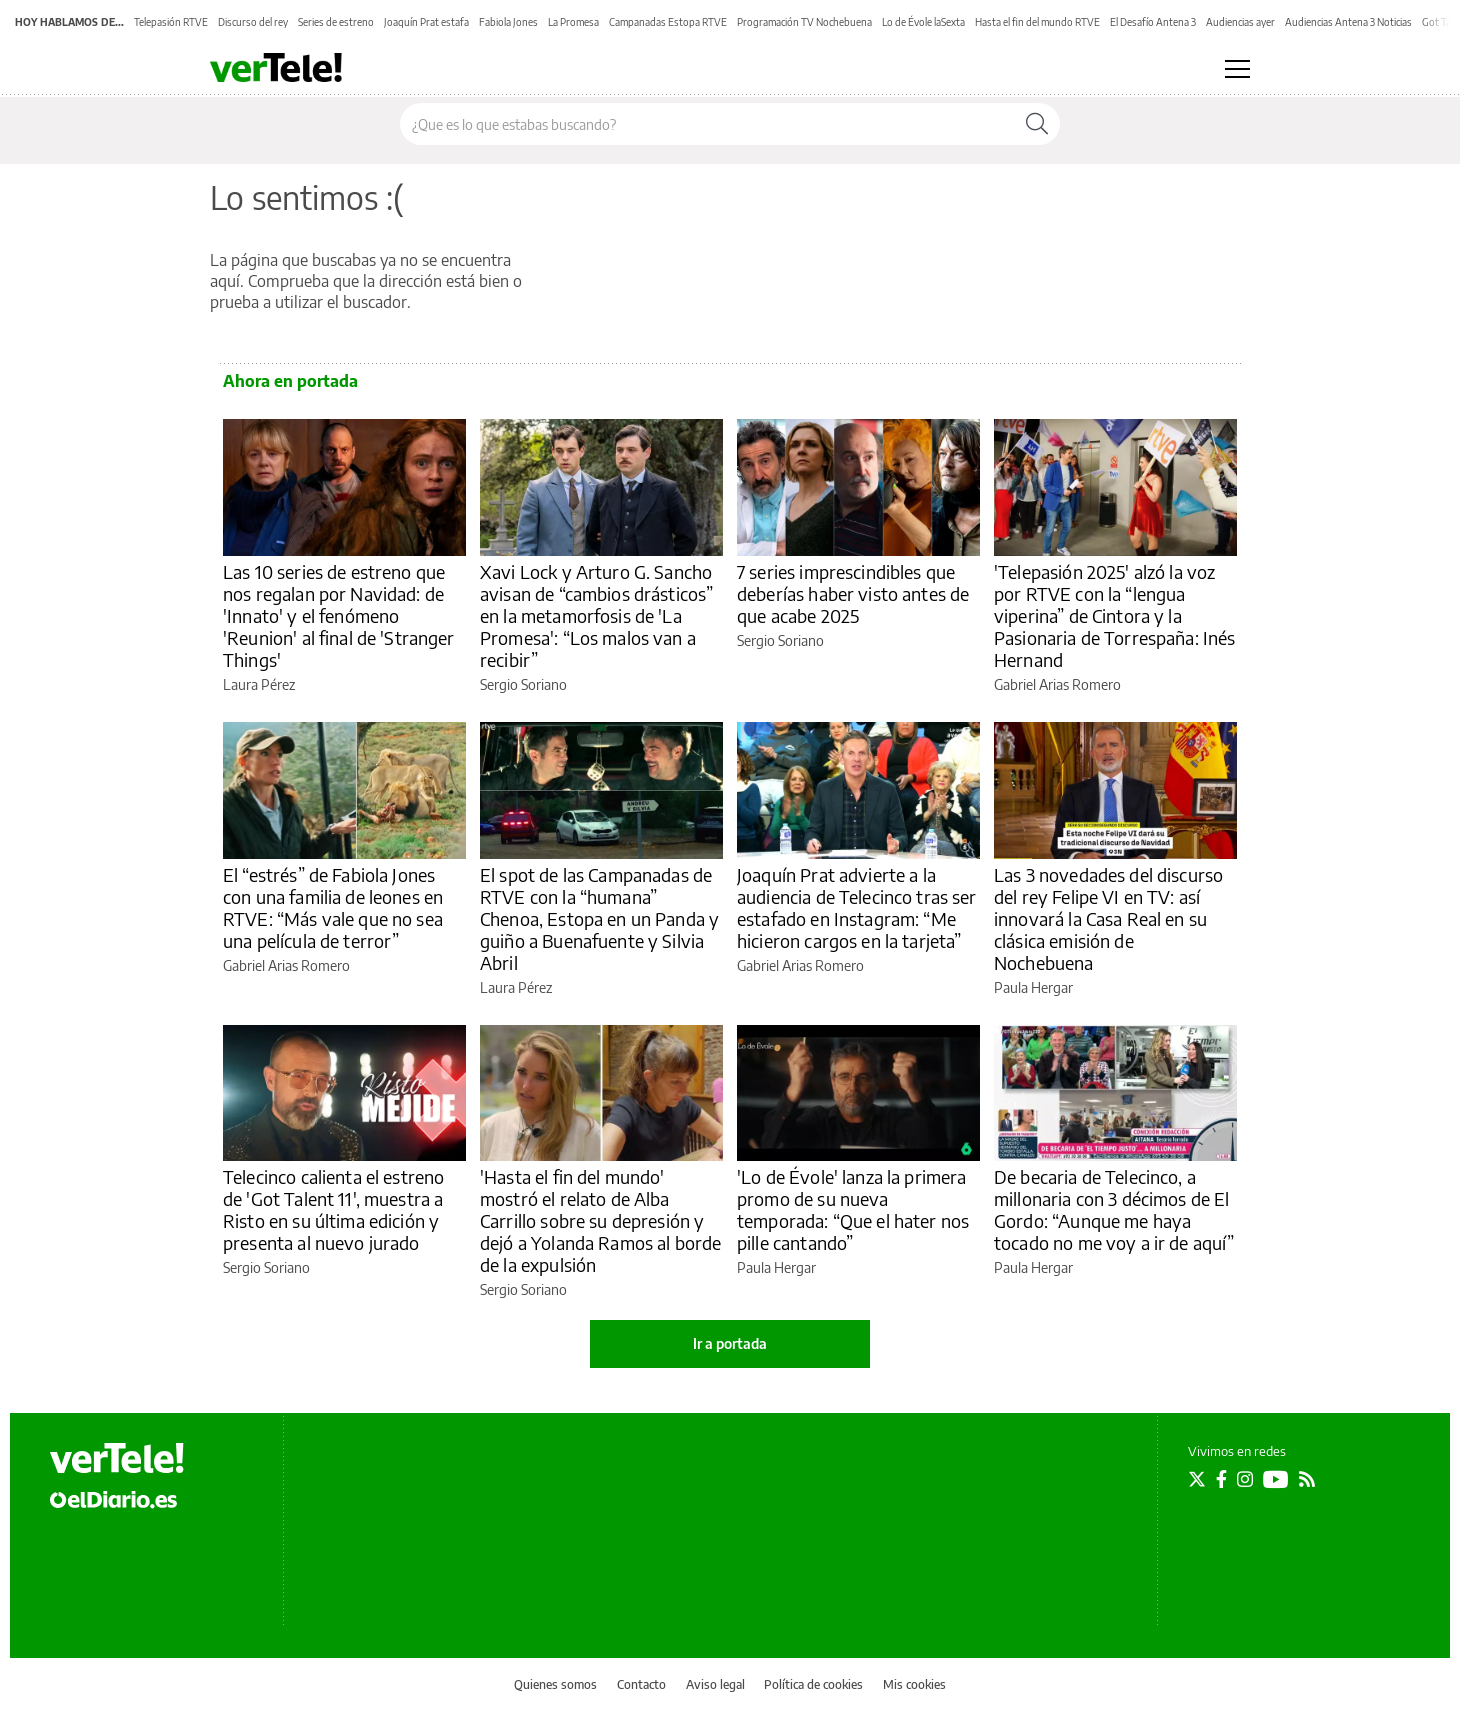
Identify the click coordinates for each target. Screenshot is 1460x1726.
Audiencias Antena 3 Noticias (1348, 22)
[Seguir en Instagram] (1245, 1479)
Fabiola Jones (508, 22)
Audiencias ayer (1240, 22)
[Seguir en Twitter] (1197, 1479)
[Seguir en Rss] (1307, 1479)
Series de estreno (336, 22)
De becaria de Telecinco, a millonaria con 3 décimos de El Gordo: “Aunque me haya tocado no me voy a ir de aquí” (1114, 1209)
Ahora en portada (290, 381)
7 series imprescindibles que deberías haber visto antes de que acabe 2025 (853, 593)
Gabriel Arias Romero (1057, 684)
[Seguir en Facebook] (1221, 1479)
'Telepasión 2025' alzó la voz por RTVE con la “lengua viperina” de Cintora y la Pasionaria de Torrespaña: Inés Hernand (1115, 615)
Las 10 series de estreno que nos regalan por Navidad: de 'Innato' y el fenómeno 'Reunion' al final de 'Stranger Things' (339, 615)
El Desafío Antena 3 (1153, 22)
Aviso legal (715, 1684)
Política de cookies (813, 1684)
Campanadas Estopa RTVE (668, 22)
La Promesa (573, 22)
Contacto (641, 1684)
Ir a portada (730, 1343)
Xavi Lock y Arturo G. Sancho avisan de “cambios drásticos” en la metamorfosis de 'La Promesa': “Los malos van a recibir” (596, 615)
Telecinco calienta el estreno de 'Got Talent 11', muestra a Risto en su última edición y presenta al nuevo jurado (333, 1209)
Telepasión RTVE (171, 22)
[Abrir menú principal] (1237, 69)
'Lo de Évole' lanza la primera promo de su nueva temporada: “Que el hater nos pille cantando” (853, 1209)
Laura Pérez (259, 684)
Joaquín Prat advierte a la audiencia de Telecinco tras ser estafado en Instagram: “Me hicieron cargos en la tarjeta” (857, 907)
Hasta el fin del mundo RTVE (1037, 22)
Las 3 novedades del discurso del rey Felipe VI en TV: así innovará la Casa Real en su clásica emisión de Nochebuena (1108, 918)
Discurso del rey (253, 22)
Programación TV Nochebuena (804, 22)
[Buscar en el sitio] (707, 124)
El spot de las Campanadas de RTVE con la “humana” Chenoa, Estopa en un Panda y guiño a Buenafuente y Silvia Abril (599, 918)
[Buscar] (1037, 124)
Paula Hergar (1033, 987)
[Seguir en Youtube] (1276, 1479)
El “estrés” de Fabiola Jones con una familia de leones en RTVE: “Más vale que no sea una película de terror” (333, 907)
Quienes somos (555, 1684)
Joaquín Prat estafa (426, 22)
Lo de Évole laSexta (923, 22)
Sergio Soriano (523, 684)
